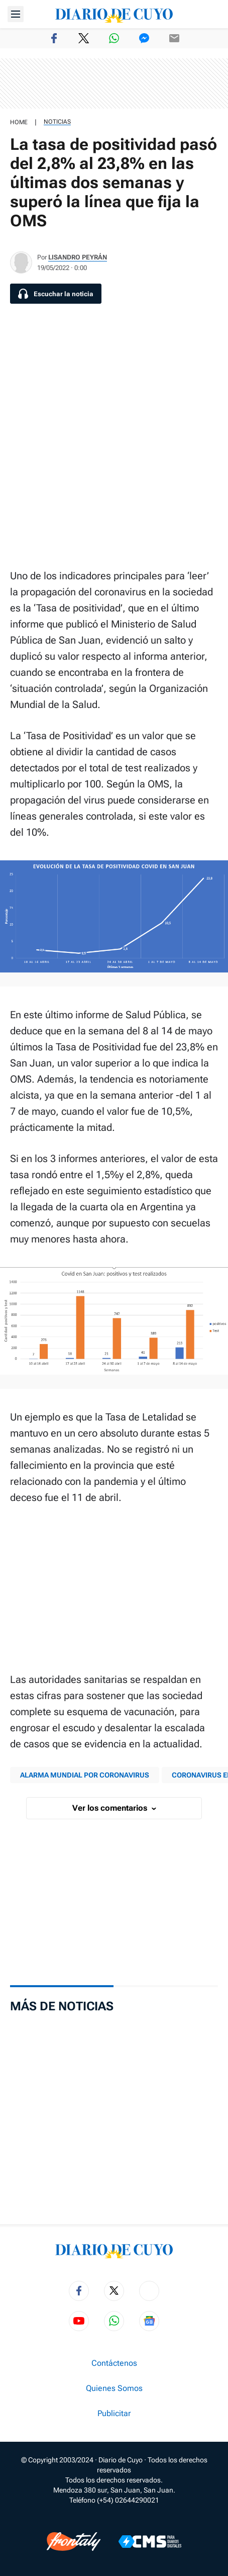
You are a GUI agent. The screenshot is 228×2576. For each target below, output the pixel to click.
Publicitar (114, 2414)
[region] (114, 83)
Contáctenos (114, 2363)
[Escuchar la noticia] (55, 294)
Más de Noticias (61, 2006)
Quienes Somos (114, 2388)
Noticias (57, 121)
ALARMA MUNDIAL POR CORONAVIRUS (84, 1775)
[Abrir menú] (16, 14)
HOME (19, 122)
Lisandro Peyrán (77, 257)
